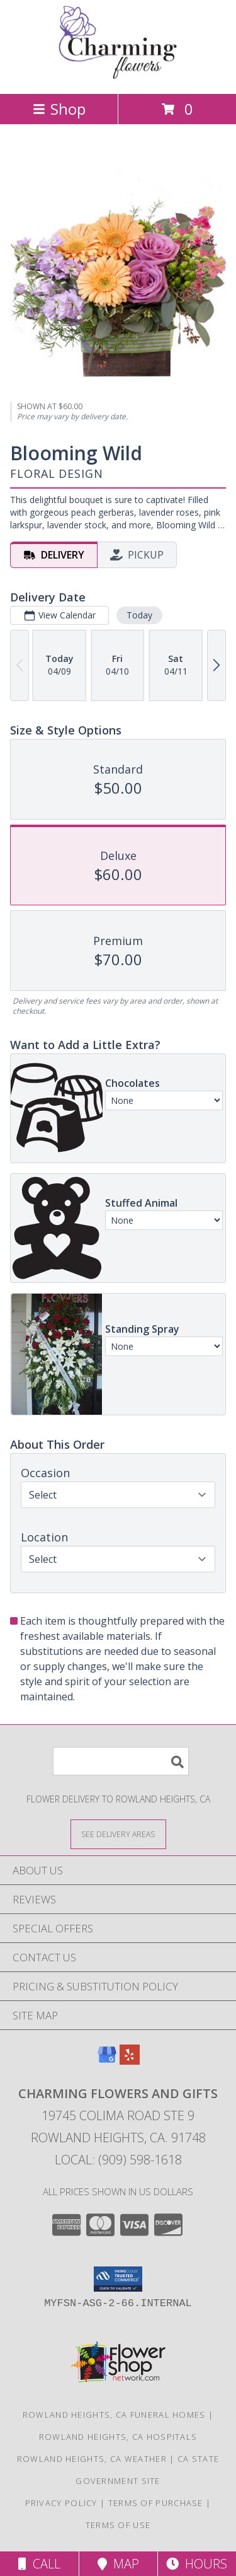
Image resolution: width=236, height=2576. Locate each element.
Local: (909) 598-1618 (118, 2159)
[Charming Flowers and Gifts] (117, 75)
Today (139, 615)
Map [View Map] (118, 2563)
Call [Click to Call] (39, 2563)
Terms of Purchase (155, 2503)
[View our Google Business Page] (107, 2060)
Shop (59, 108)
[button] (118, 2279)
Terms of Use (118, 2525)
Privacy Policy (61, 2503)
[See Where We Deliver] (118, 1834)
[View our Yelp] (130, 2060)
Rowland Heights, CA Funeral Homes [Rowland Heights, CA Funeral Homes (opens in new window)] (114, 2414)
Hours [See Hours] (196, 2563)
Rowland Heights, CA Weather (92, 2458)
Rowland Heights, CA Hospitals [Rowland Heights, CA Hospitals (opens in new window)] (118, 2436)
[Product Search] (121, 1761)
